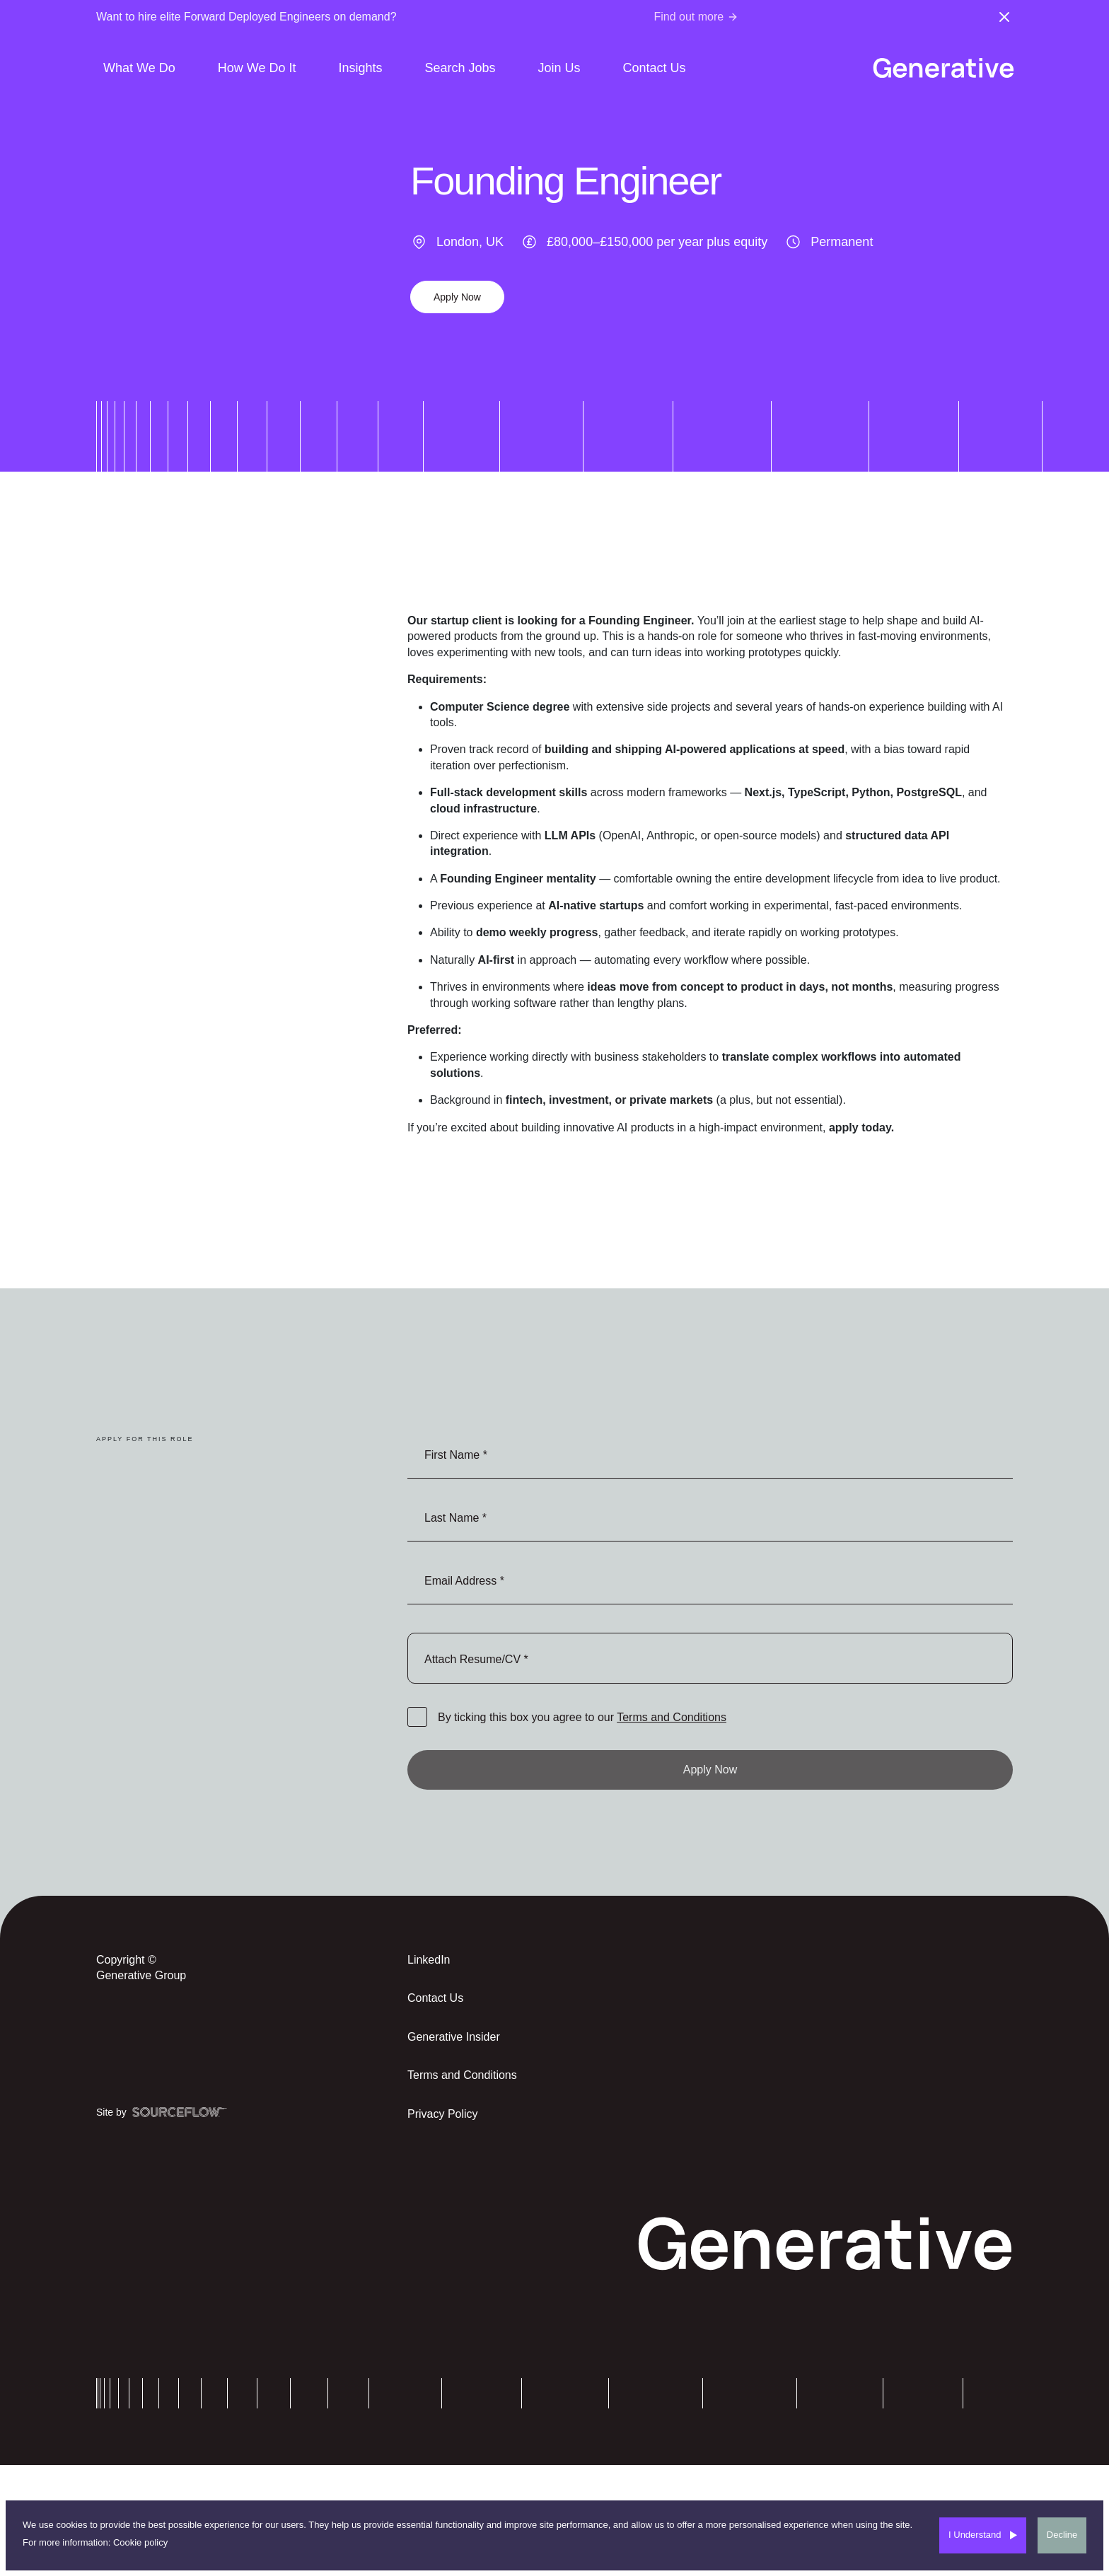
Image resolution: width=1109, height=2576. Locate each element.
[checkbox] (417, 1717)
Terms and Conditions (671, 1717)
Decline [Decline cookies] (1062, 2534)
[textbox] (710, 1454)
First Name (453, 1455)
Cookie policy (140, 2542)
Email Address (462, 1581)
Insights (360, 68)
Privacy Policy (442, 2114)
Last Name (453, 1518)
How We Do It (257, 68)
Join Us (559, 68)
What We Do (139, 68)
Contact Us (654, 68)
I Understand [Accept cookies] (974, 2534)
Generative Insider (453, 2037)
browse (710, 1658)
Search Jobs (459, 68)
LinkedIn (429, 1960)
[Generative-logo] (943, 67)
